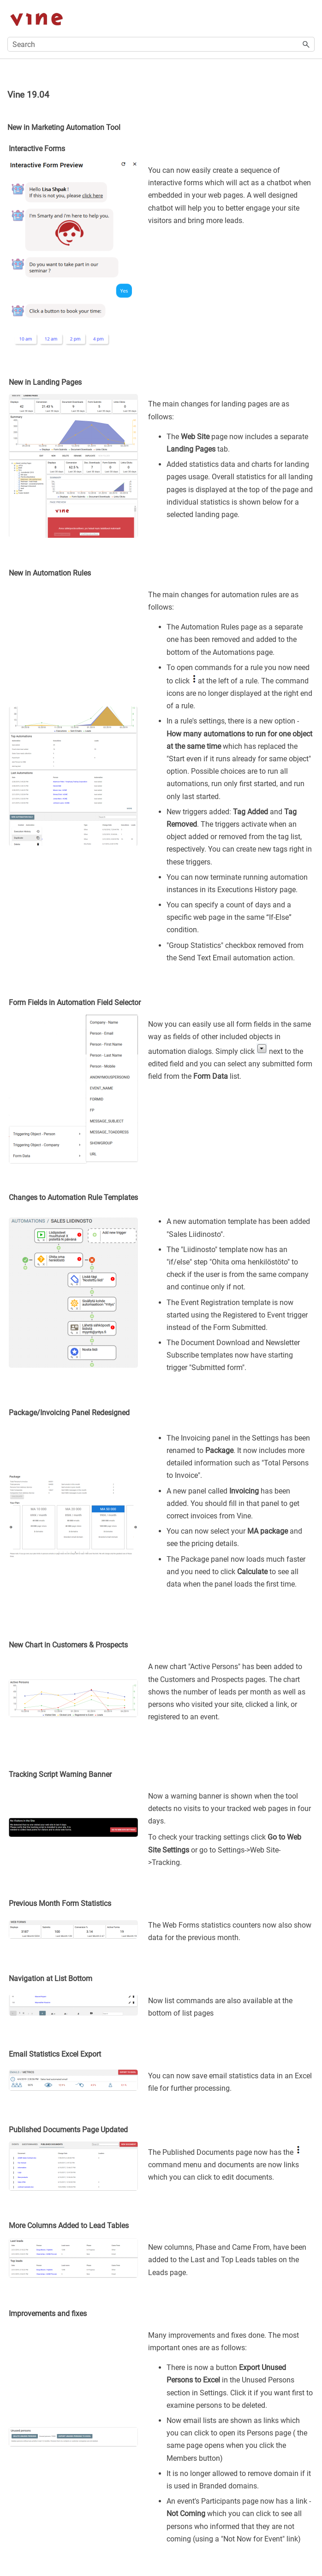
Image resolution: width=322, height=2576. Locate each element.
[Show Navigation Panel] (309, 18)
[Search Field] (161, 44)
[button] (306, 44)
